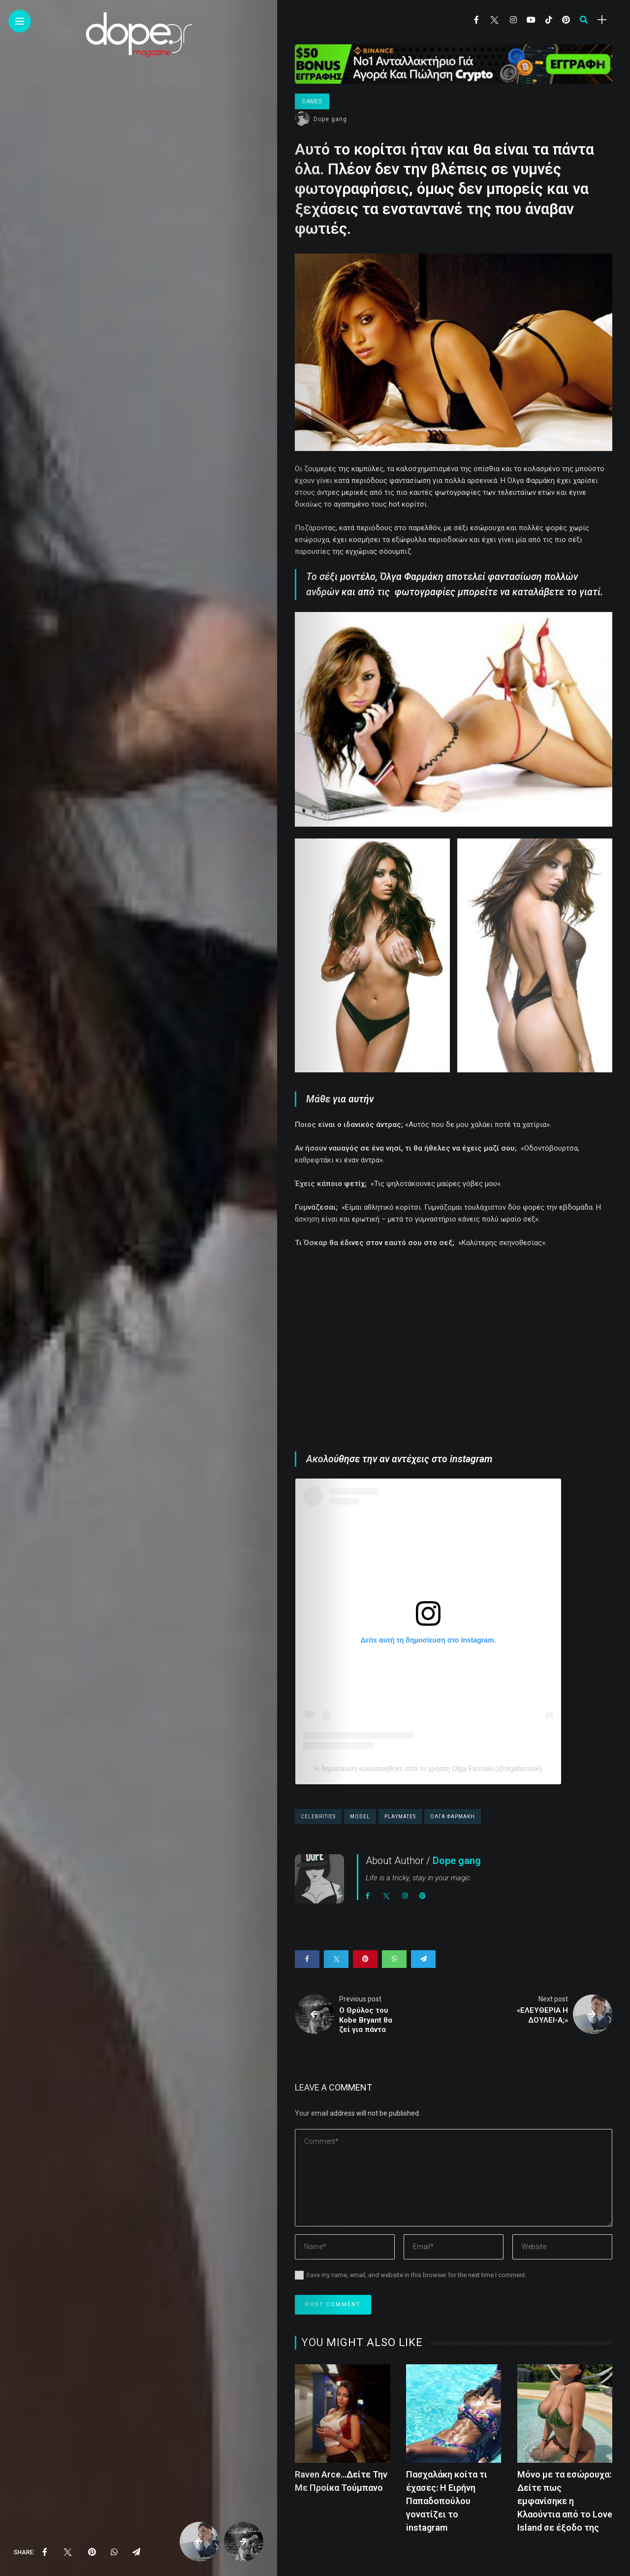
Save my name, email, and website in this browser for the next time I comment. (416, 2275)
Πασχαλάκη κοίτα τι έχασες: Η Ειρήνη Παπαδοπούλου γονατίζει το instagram (446, 2501)
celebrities (318, 1816)
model (360, 1816)
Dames (312, 101)
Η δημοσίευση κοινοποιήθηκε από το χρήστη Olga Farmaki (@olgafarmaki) (428, 1768)
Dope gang (330, 119)
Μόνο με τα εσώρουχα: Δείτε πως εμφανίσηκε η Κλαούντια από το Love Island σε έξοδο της (564, 2501)
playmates (400, 1816)
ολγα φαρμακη (452, 1816)
